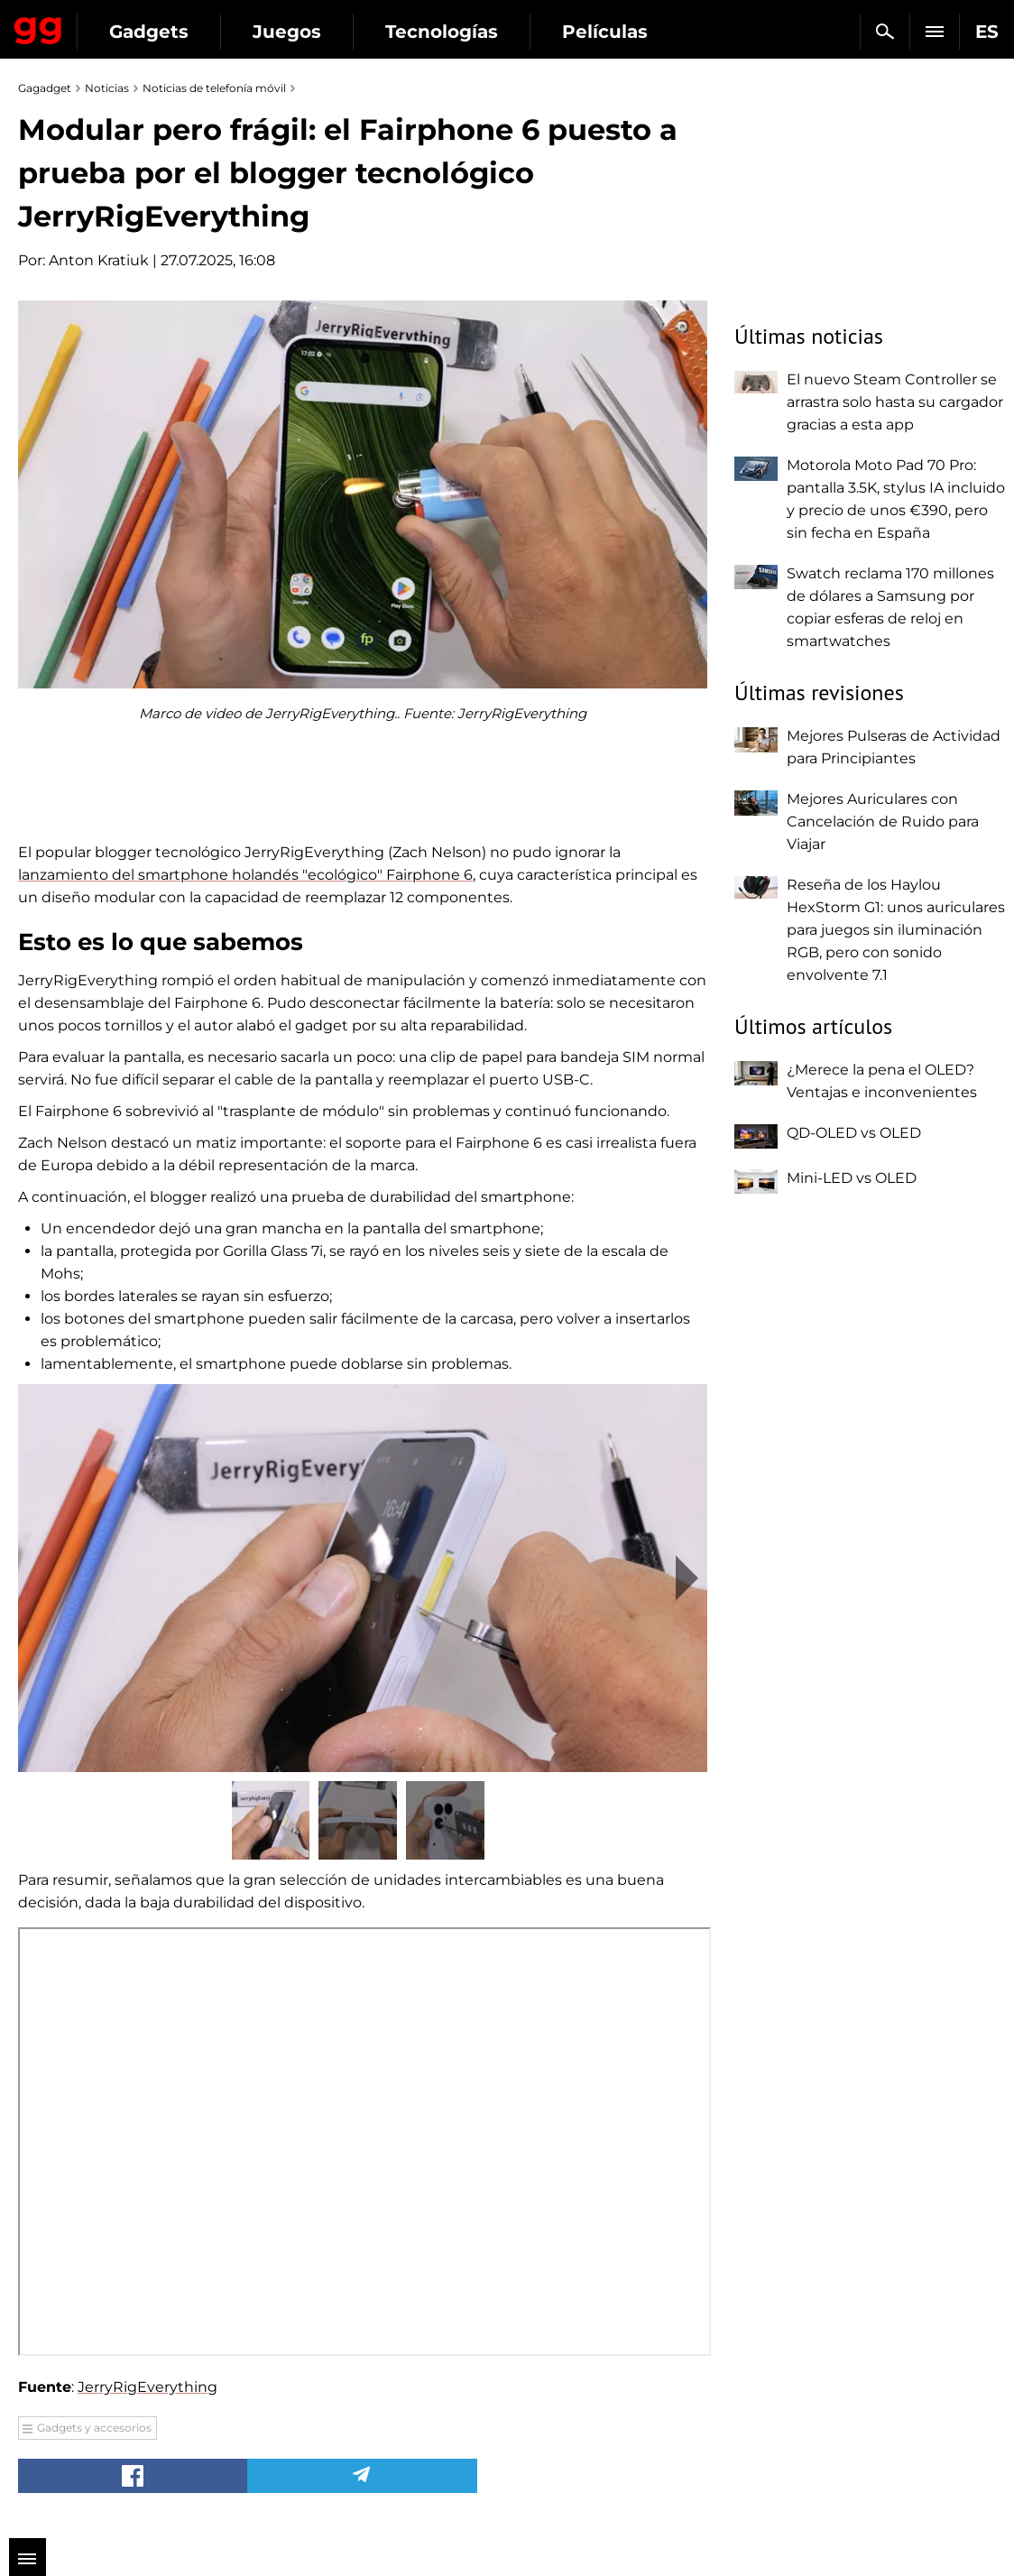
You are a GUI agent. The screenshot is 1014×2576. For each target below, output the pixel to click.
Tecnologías (441, 31)
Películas (605, 31)
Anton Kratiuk (99, 260)
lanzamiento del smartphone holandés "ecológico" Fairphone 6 (245, 874)
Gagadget (38, 27)
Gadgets (149, 31)
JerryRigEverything (147, 2387)
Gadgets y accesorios (94, 2427)
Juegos (287, 31)
